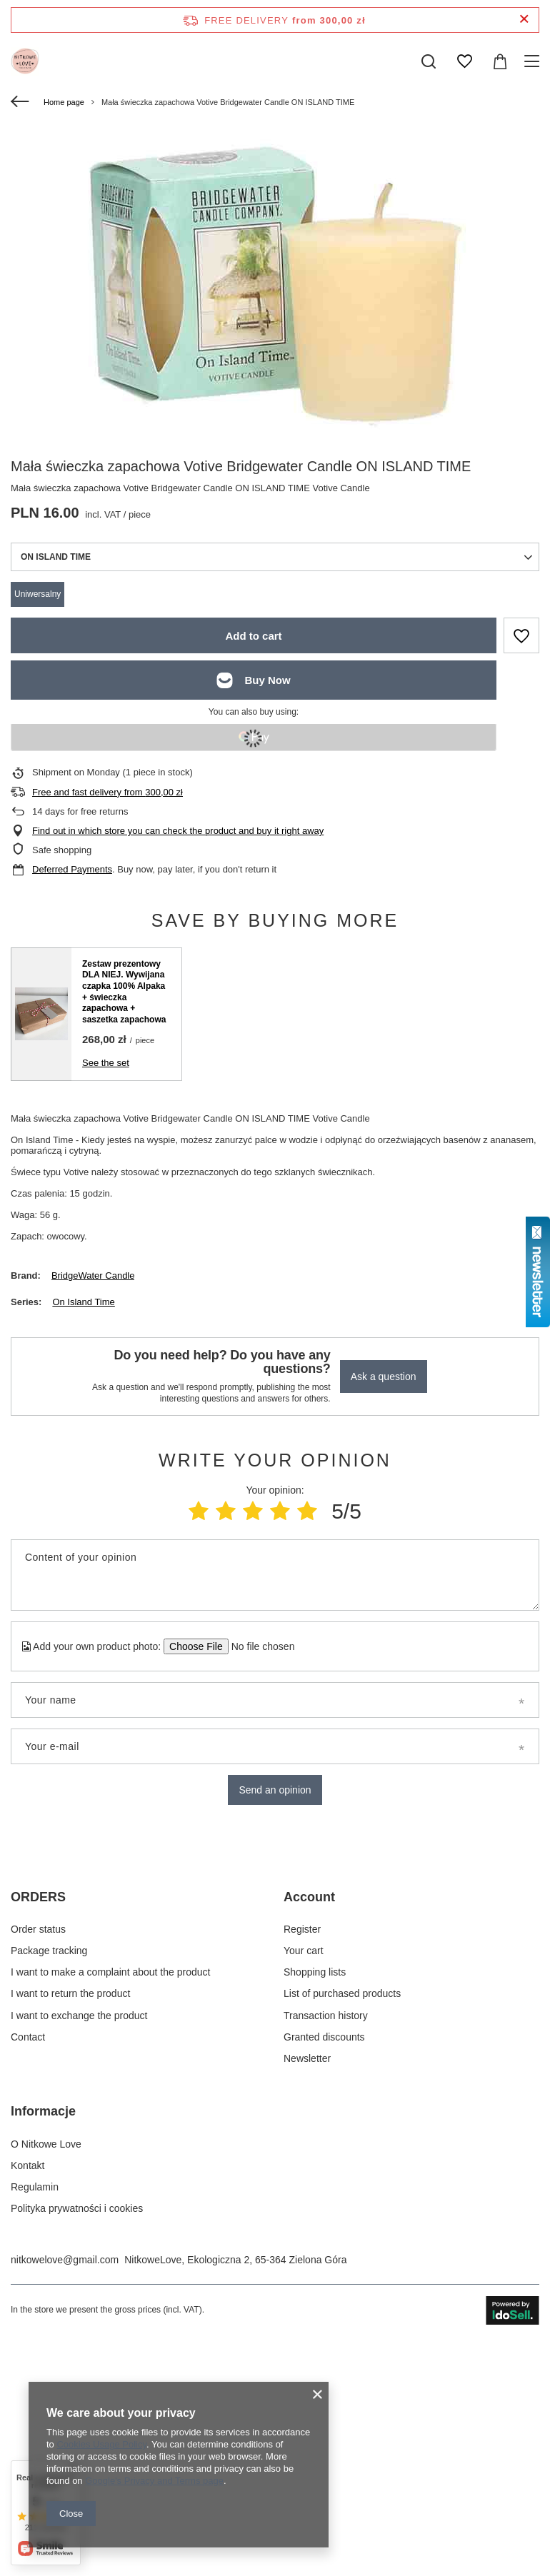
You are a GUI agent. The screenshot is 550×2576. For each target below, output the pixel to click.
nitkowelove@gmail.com (65, 2259)
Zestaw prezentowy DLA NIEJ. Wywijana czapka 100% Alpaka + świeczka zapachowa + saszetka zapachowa (124, 992)
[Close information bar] (524, 19)
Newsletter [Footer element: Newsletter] (307, 2058)
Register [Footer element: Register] (302, 1929)
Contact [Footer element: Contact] (28, 2037)
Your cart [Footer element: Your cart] (304, 1950)
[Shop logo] (25, 61)
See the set (105, 1062)
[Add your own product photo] (258, 1646)
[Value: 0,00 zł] (500, 61)
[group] (275, 282)
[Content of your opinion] (275, 1575)
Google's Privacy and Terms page (154, 2480)
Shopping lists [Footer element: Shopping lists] (315, 1972)
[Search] (428, 61)
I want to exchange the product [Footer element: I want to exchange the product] (79, 2015)
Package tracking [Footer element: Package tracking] (49, 1950)
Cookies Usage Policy (101, 2444)
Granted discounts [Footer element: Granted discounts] (324, 2037)
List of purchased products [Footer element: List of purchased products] (342, 1993)
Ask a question (383, 1376)
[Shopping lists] (464, 61)
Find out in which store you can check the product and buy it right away (178, 830)
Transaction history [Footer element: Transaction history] (326, 2015)
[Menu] (534, 61)
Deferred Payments (72, 869)
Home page (64, 102)
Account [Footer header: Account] (309, 1897)
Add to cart (253, 636)
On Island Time (83, 1302)
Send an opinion (275, 1790)
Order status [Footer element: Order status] (38, 1929)
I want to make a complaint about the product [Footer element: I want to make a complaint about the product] (110, 1972)
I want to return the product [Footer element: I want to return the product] (70, 1993)
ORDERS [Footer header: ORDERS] (38, 1897)
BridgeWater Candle (93, 1275)
